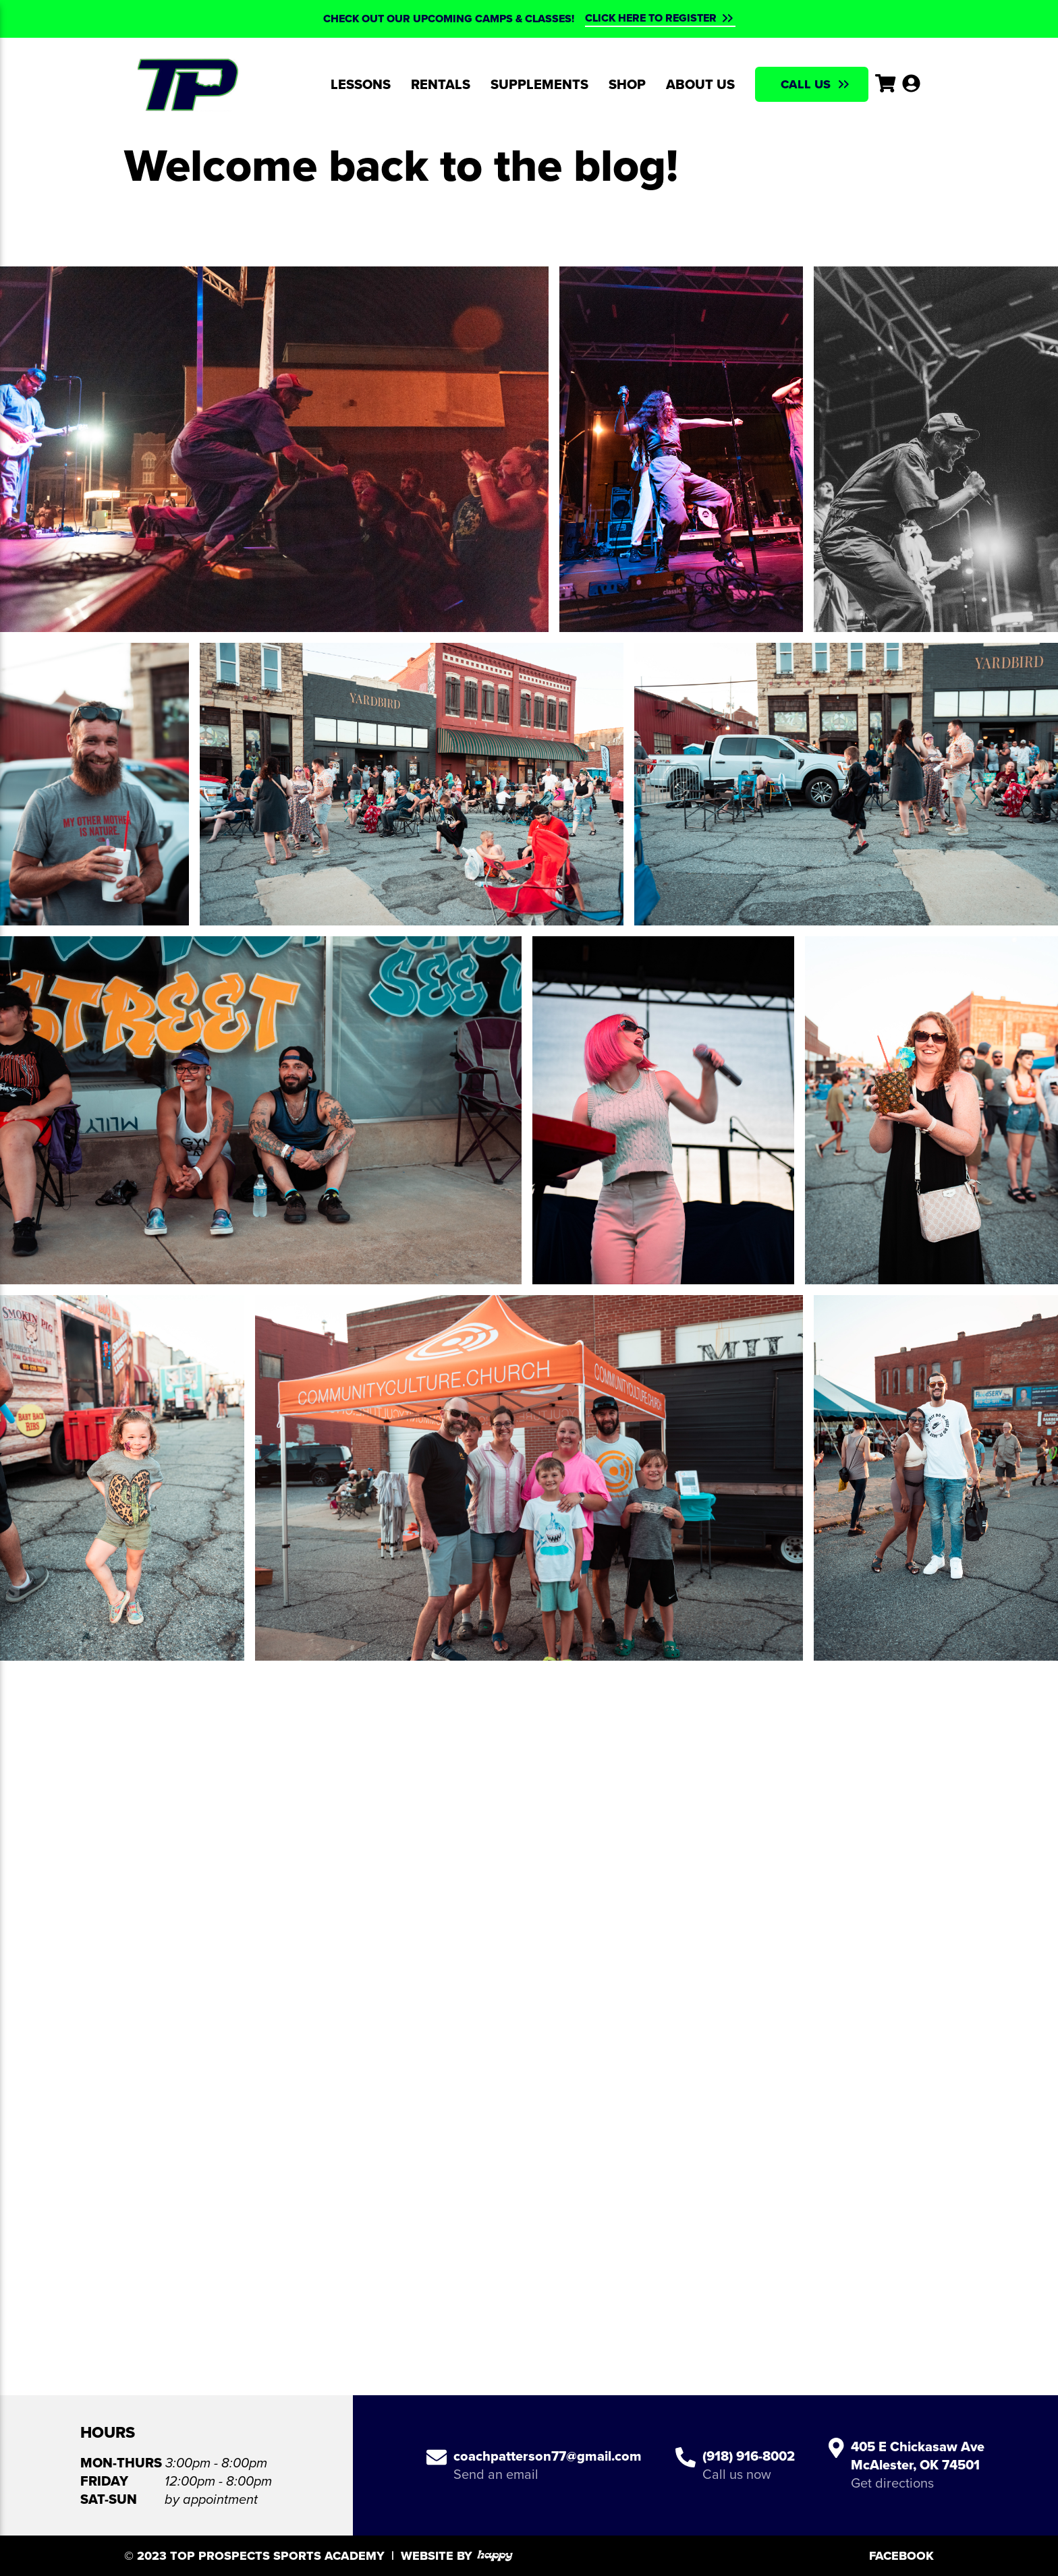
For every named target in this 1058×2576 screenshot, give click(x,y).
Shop (627, 84)
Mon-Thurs (121, 2463)
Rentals (440, 84)
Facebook (901, 2556)
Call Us (806, 84)
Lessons (361, 84)
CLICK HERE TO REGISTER (651, 18)
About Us (700, 84)
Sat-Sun (108, 2499)
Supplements (539, 84)
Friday (104, 2481)
